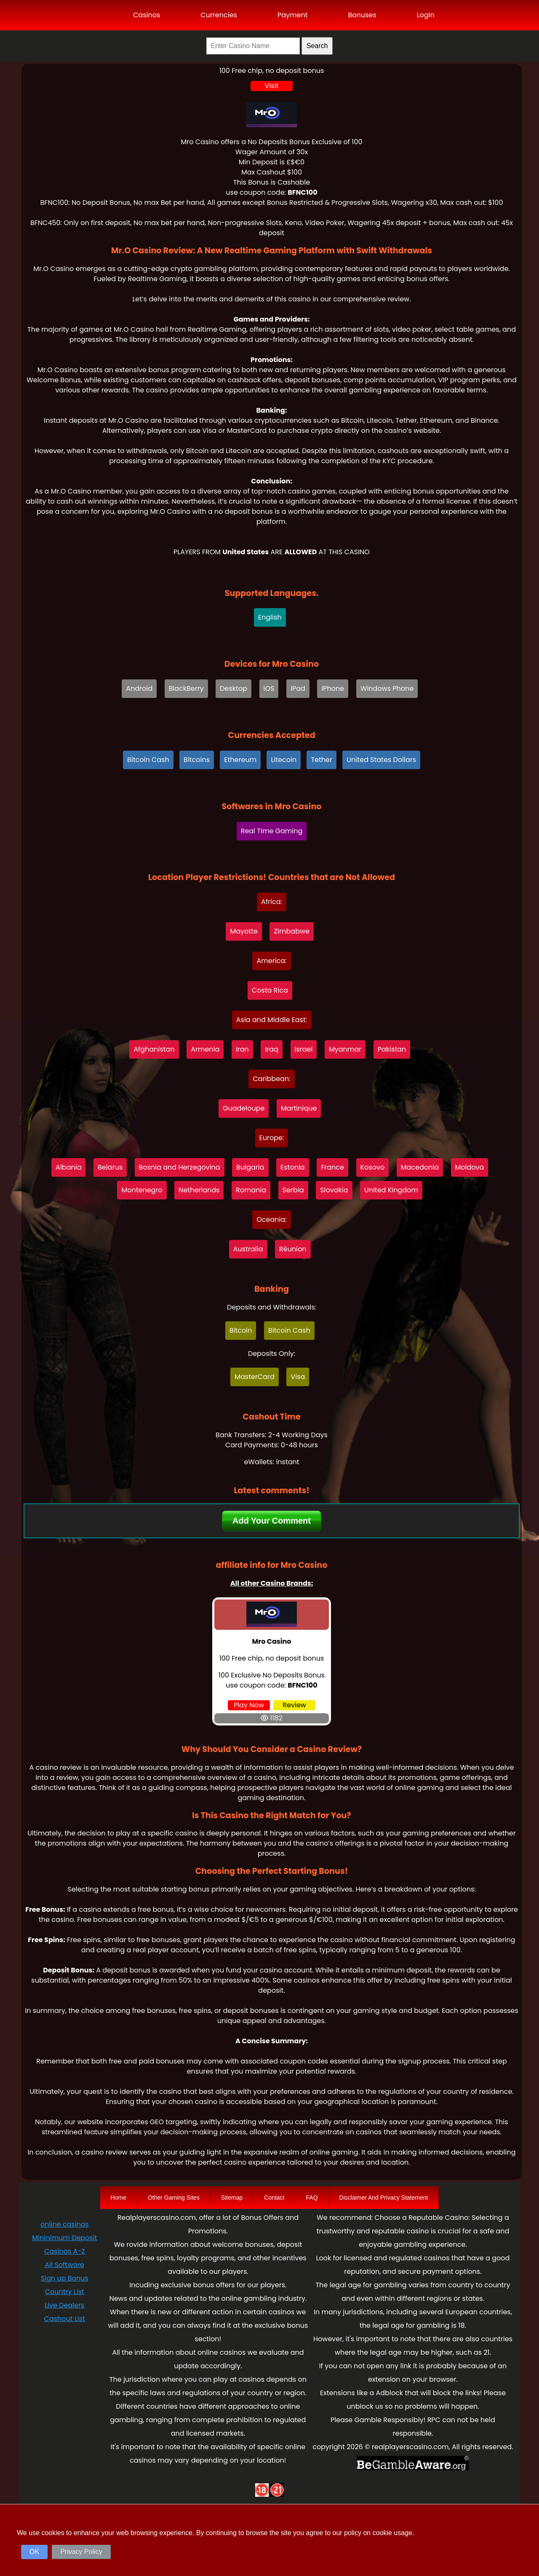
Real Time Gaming (272, 831)
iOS (269, 688)
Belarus (110, 1167)
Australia (248, 1249)
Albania (68, 1167)
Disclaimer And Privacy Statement (383, 2197)
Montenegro (141, 1190)
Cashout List (64, 2319)
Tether (321, 760)
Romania (251, 1190)
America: (271, 961)
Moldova (469, 1167)
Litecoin (283, 760)
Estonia (292, 1167)
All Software (64, 2265)
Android (139, 688)
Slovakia (334, 1190)
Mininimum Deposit (64, 2238)
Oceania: (271, 1219)
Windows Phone (387, 688)
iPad (298, 688)
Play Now (249, 1705)
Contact (274, 2197)
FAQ (312, 2197)
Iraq (271, 1049)
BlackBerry (186, 688)
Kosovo (372, 1167)
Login (426, 15)
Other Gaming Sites (174, 2197)
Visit (272, 86)
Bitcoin (240, 1330)
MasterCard (255, 1377)
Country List (64, 2292)
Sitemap (232, 2197)
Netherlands (199, 1190)
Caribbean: (271, 1079)
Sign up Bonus (64, 2278)
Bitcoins (197, 760)
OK (34, 2551)
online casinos (64, 2224)
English (270, 617)
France (332, 1167)
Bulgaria (250, 1167)
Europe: (271, 1138)
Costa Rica (270, 990)
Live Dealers (64, 2305)
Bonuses (362, 15)
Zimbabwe (292, 931)
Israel (304, 1049)
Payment (293, 15)
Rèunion (293, 1249)
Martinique (299, 1108)
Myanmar (345, 1049)
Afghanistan (153, 1049)
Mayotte (243, 931)
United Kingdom (391, 1190)
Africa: (271, 902)
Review (294, 1705)
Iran (242, 1049)
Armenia (205, 1049)
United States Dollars (381, 760)
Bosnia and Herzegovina (179, 1167)
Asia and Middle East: (271, 1020)
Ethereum (240, 760)
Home (118, 2197)
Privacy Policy (81, 2551)
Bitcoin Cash (148, 760)
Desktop (233, 688)
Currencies (218, 15)
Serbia (293, 1190)
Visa (298, 1377)
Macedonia (420, 1167)
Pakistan (392, 1049)
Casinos (146, 15)
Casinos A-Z (64, 2251)
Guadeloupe (243, 1108)
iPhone (332, 688)
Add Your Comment (271, 1520)
